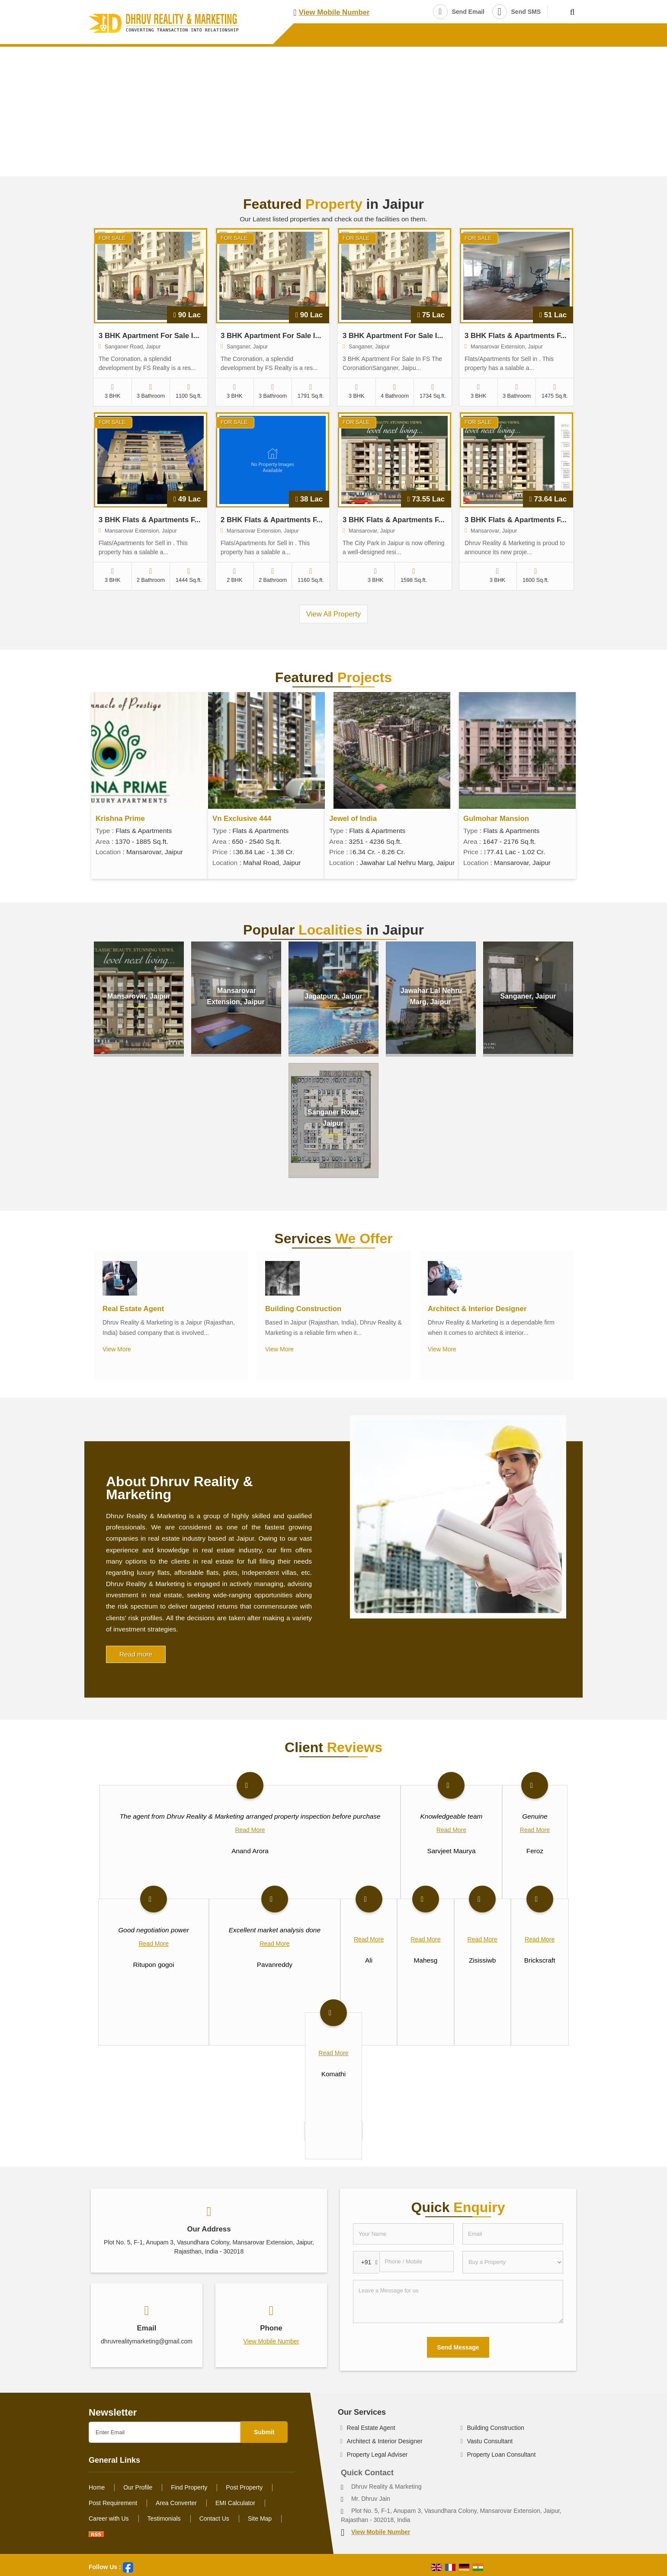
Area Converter (176, 2502)
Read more (135, 1654)
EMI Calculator (235, 2502)
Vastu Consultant (490, 2441)
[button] (334, 12)
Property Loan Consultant (501, 2454)
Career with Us (109, 2518)
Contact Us (214, 2518)
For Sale (112, 238)
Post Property (244, 2487)
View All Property (333, 614)
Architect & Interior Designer (477, 1309)
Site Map (260, 2518)
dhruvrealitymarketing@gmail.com (146, 2341)
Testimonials (164, 2518)
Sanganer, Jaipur (528, 996)
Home (97, 2487)
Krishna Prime (120, 818)
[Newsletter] (165, 2432)
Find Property (189, 2487)
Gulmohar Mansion (496, 818)
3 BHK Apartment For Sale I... (149, 336)
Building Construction (303, 1309)
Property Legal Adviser (377, 2454)
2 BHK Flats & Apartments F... (271, 520)
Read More (250, 1829)
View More (117, 1349)
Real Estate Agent (133, 1309)
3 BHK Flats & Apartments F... (515, 336)
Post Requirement (113, 2502)
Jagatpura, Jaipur (333, 996)
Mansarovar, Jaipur (138, 996)
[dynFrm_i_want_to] (512, 2262)
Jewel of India (353, 818)
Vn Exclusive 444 (241, 818)
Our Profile (137, 2487)
